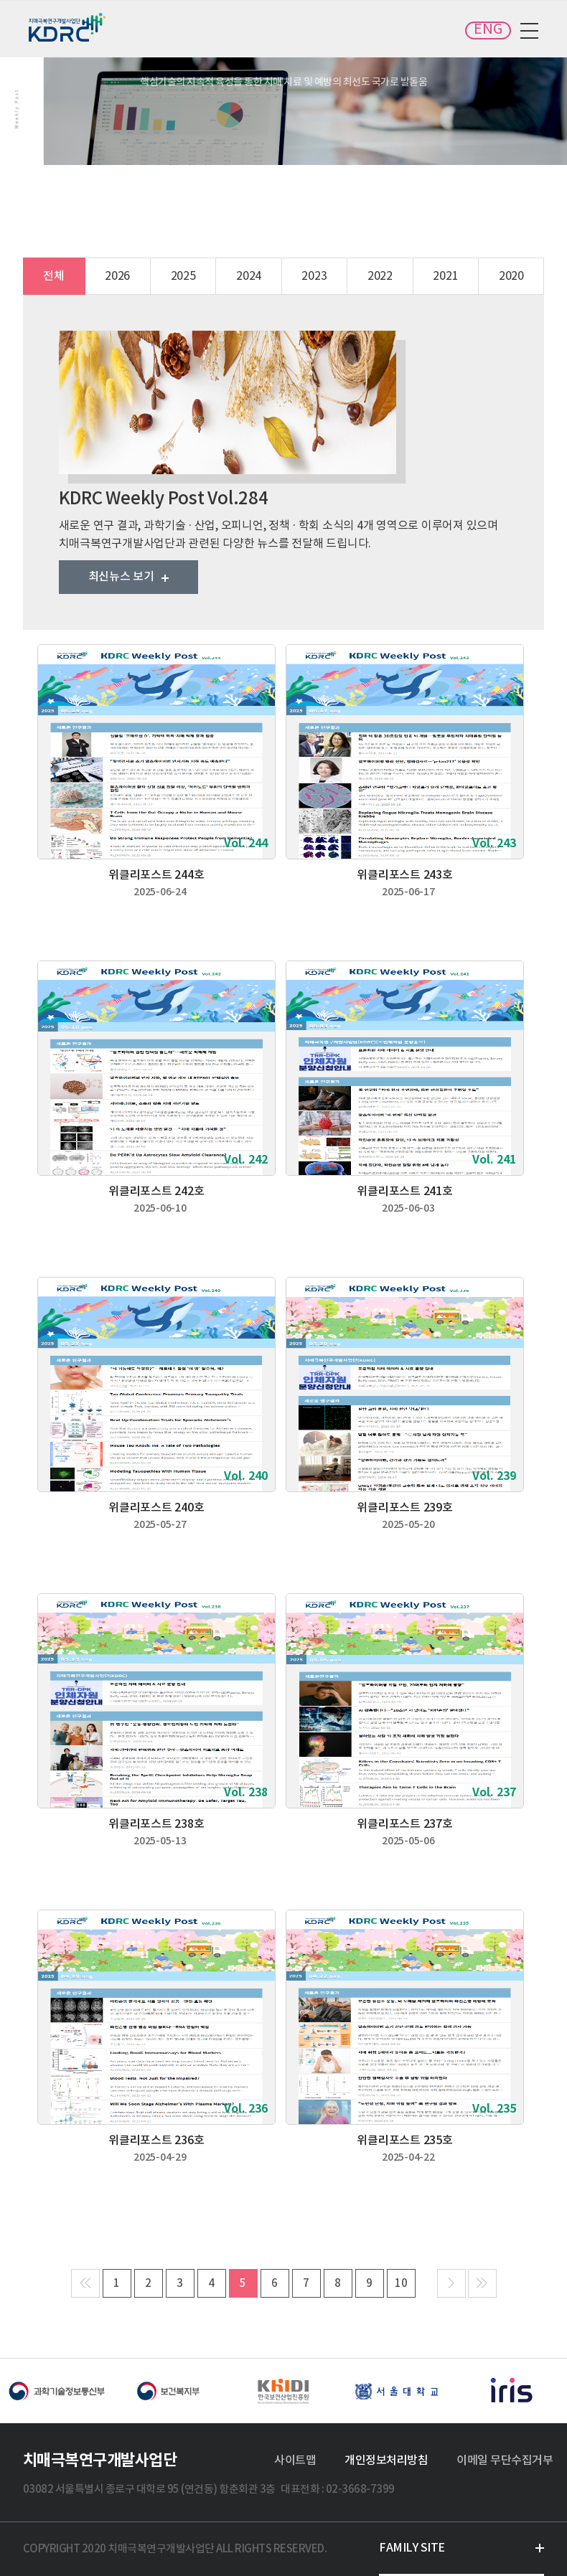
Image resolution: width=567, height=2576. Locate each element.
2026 (117, 276)
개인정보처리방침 (386, 2460)
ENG (488, 30)
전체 (54, 276)
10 (401, 2284)
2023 (314, 276)
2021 (445, 276)
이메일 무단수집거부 (504, 2460)
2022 (380, 276)
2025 (183, 276)
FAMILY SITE (412, 2548)
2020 (511, 276)
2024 (248, 276)
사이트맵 (295, 2460)
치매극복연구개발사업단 (68, 27)
